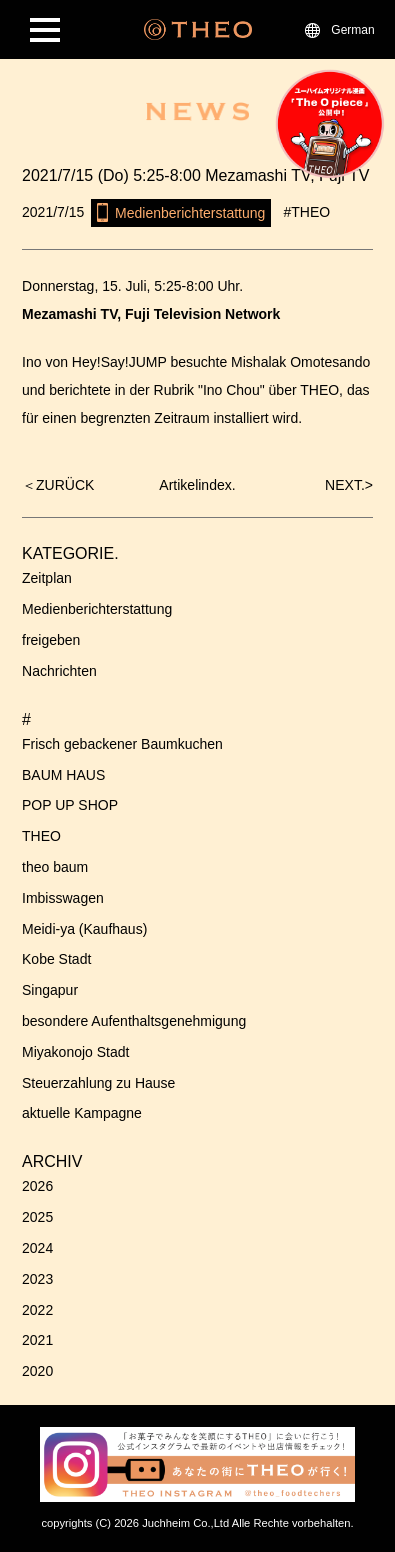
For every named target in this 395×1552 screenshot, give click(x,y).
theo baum (55, 867)
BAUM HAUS (63, 775)
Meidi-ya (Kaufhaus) (84, 929)
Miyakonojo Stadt (75, 1052)
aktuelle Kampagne (82, 1113)
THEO (41, 836)
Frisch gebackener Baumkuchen (122, 744)
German (352, 30)
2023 (37, 1279)
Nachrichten (59, 671)
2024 (37, 1248)
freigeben (51, 640)
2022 (37, 1310)
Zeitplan (47, 578)
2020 (37, 1371)
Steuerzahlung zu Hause (98, 1083)
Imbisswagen (63, 898)
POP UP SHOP (70, 805)
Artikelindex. (197, 485)
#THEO (307, 212)
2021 (37, 1340)
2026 (37, 1186)
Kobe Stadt (56, 959)
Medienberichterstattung (97, 609)
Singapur (50, 990)
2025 (37, 1217)
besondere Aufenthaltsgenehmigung (134, 1021)
